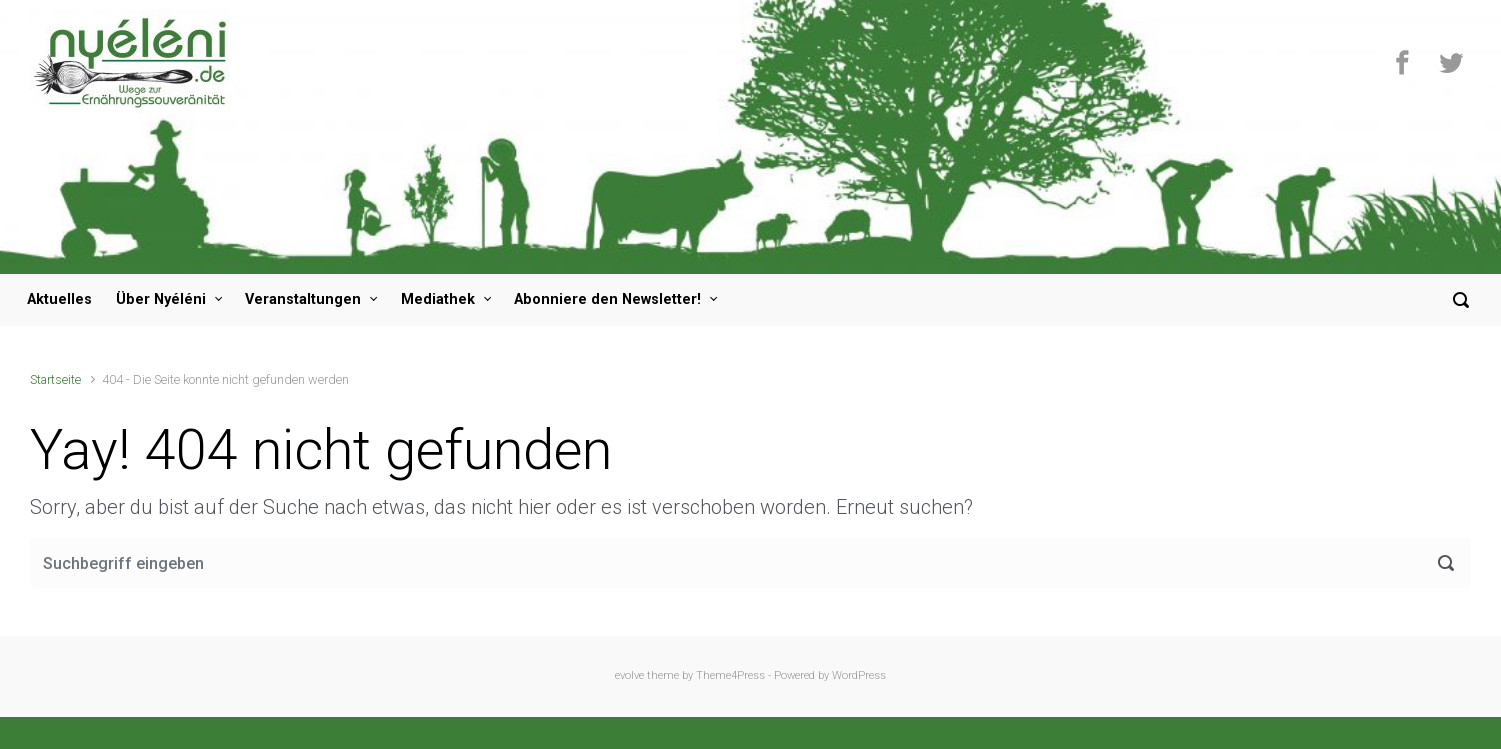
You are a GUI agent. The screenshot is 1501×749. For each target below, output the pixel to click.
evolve (629, 675)
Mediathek (438, 299)
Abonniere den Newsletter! (607, 299)
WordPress (859, 675)
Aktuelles (59, 299)
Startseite (55, 379)
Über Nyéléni (161, 299)
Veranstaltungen (303, 299)
